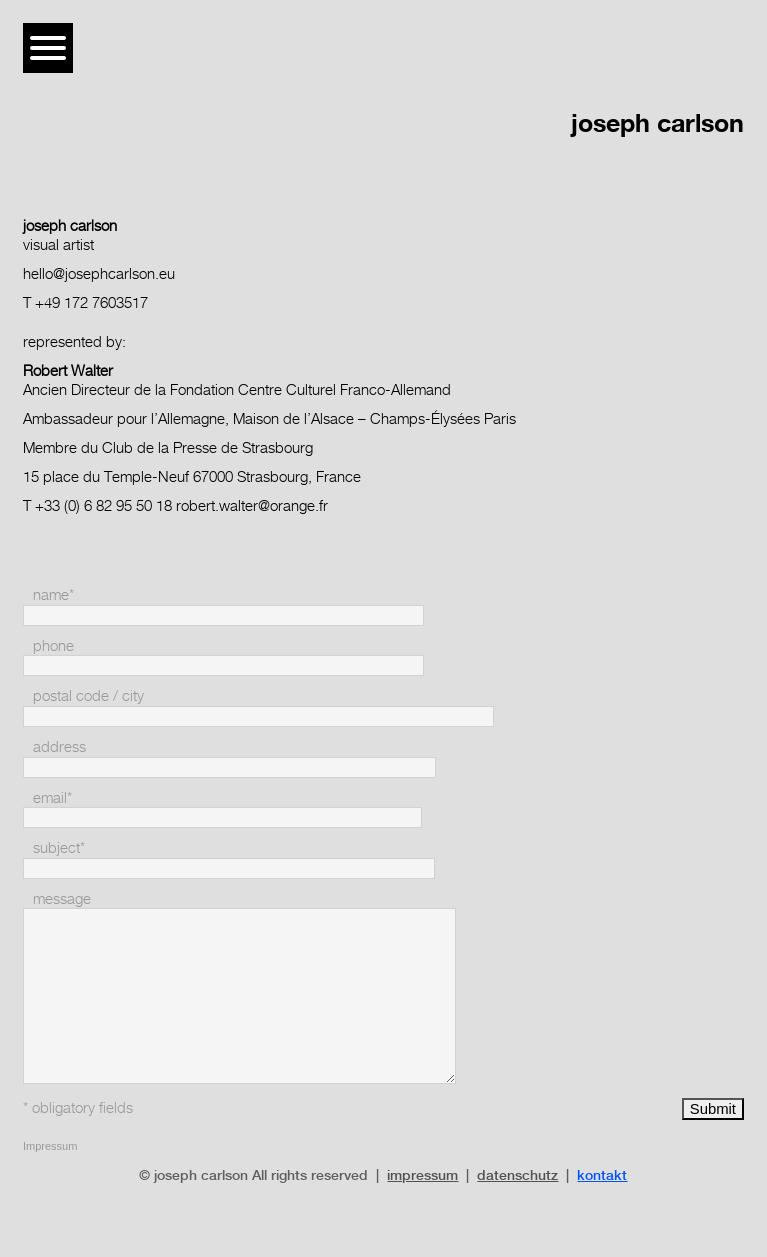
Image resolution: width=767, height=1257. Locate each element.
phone (53, 645)
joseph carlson (657, 123)
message (62, 898)
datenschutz (517, 1175)
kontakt (602, 1175)
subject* (59, 847)
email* (52, 797)
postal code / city (88, 695)
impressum (422, 1175)
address (59, 746)
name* (53, 594)
